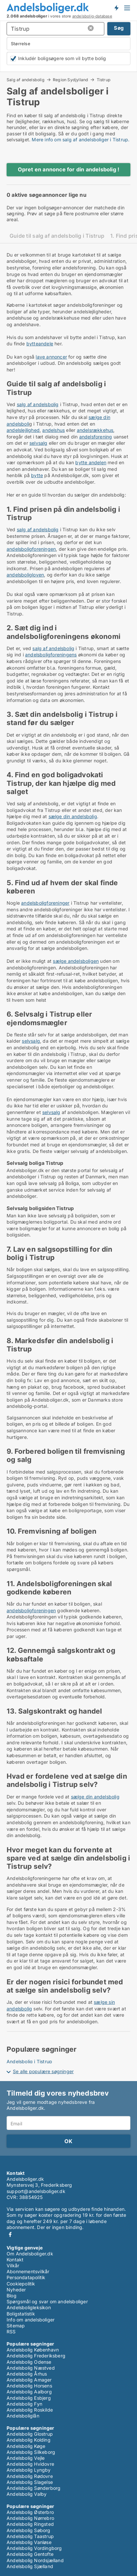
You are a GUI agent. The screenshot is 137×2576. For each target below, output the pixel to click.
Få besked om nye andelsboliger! (116, 8)
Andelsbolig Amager (29, 2380)
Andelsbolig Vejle (26, 2458)
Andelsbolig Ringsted (30, 2524)
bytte (37, 475)
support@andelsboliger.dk (36, 2191)
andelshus (53, 430)
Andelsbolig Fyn (24, 2404)
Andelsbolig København (33, 2349)
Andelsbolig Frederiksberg (36, 2355)
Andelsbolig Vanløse (29, 2542)
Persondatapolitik (26, 2277)
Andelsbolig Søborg (29, 2530)
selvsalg (38, 443)
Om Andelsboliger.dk (30, 2253)
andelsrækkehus (95, 430)
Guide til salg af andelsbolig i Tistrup (57, 236)
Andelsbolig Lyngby (29, 2470)
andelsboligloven (25, 574)
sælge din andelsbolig (73, 816)
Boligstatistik (21, 2313)
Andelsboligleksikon (29, 2307)
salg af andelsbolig (38, 404)
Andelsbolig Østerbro (30, 2512)
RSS (11, 2331)
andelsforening (95, 436)
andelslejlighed (23, 430)
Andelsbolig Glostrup (30, 2434)
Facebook (10, 2234)
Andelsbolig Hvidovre (30, 2464)
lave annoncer (51, 357)
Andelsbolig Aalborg (29, 2391)
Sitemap (16, 2325)
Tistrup (104, 80)
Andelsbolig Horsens (29, 2385)
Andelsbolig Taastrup (30, 2536)
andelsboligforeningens (51, 654)
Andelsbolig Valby (27, 2494)
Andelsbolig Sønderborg (33, 2488)
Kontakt (15, 2259)
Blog (12, 2295)
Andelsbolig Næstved (31, 2368)
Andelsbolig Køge (26, 2446)
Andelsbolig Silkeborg (31, 2452)
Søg (119, 28)
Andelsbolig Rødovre (30, 2476)
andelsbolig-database (92, 16)
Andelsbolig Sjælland (30, 2566)
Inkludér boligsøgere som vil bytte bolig (62, 58)
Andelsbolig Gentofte (30, 2554)
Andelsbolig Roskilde (30, 2410)
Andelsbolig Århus (27, 2374)
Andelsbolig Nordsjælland (35, 2560)
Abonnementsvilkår (28, 2271)
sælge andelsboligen (76, 961)
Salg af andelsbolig (26, 79)
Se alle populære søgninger (43, 2071)
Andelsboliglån (23, 2416)
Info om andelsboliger (30, 2319)
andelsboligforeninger (45, 903)
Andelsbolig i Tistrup (29, 2061)
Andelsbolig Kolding (29, 2440)
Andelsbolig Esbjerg (29, 2398)
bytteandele (39, 343)
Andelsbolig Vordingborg (34, 2548)
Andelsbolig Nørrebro (30, 2518)
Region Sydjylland (70, 79)
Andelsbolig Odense (29, 2362)
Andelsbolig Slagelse (30, 2482)
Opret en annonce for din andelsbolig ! (69, 169)
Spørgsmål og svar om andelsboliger (47, 2301)
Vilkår (13, 2265)
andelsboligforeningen (31, 549)
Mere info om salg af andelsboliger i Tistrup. (80, 139)
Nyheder (16, 2289)
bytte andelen (90, 462)
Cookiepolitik (21, 2283)
